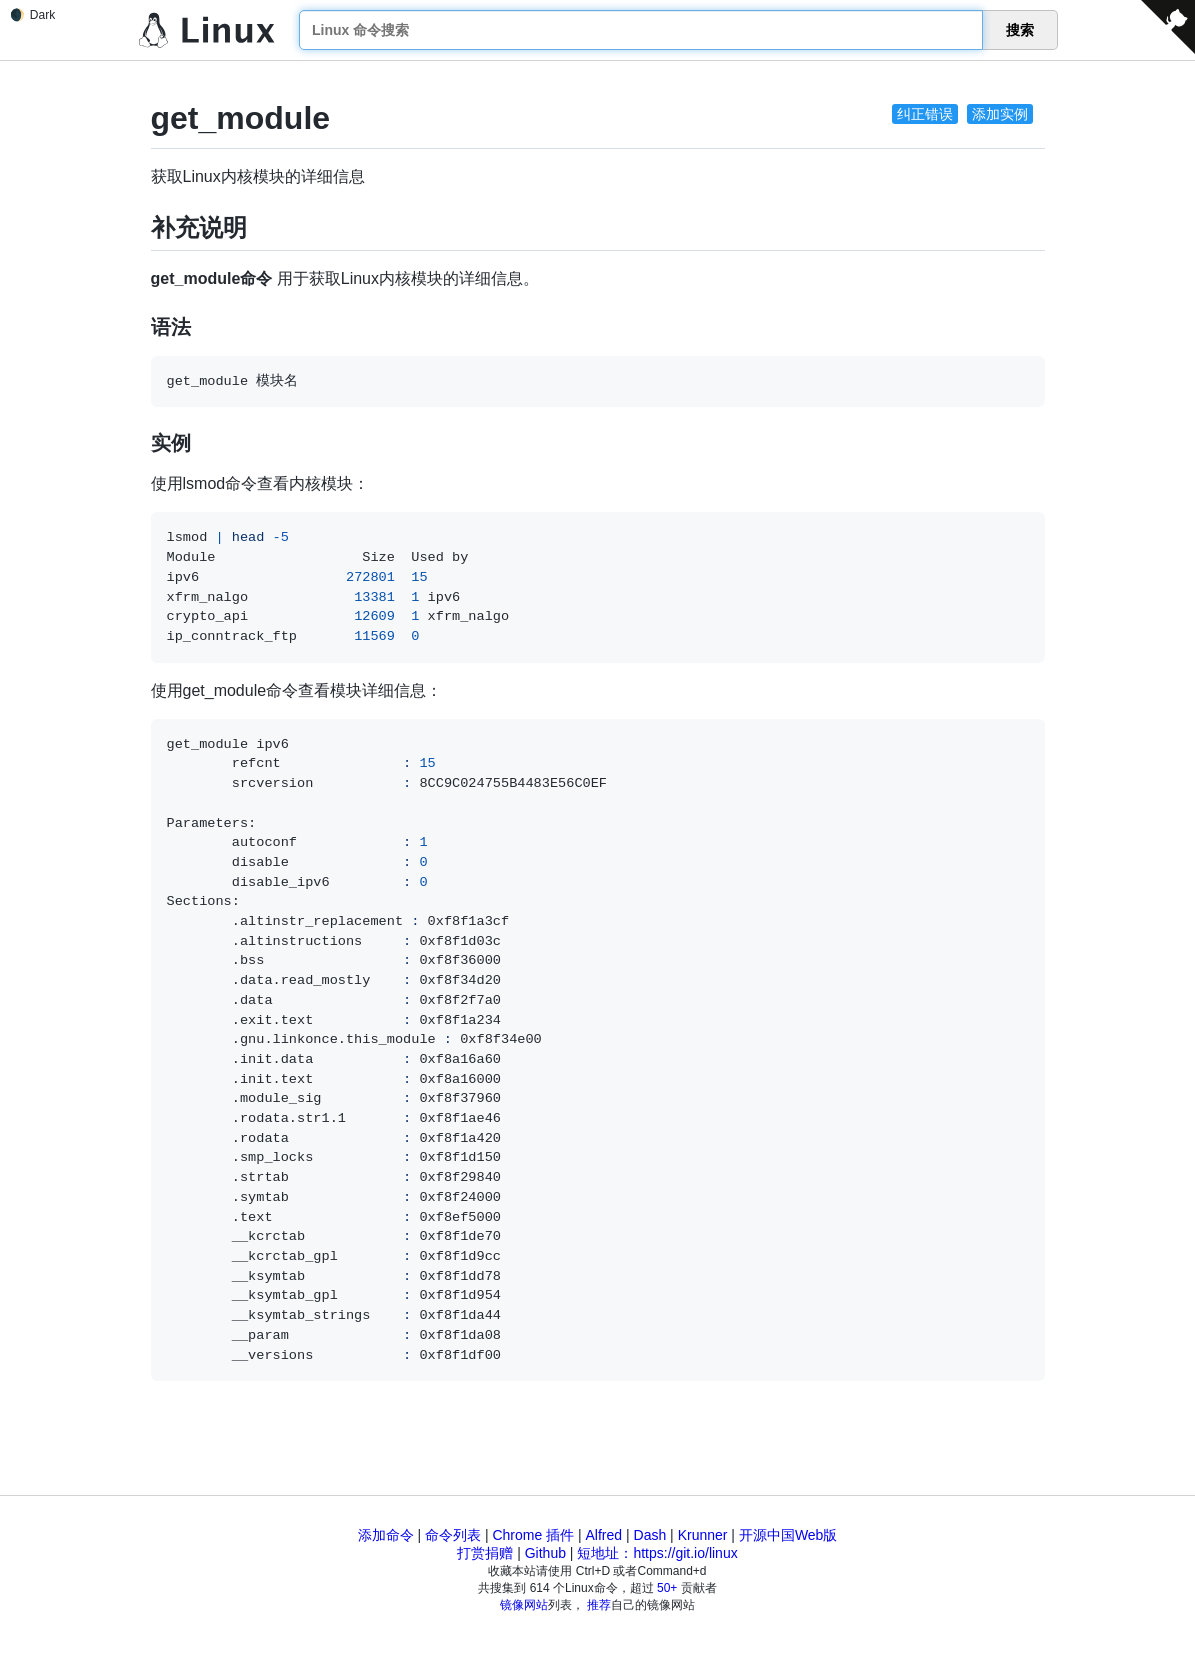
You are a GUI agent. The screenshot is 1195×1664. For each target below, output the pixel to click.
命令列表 (453, 1535)
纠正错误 (925, 114)
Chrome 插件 (533, 1535)
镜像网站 (524, 1605)
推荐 (599, 1605)
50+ (667, 1588)
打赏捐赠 (485, 1553)
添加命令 (386, 1535)
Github (545, 1553)
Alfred (604, 1535)
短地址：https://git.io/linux (657, 1553)
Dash (650, 1535)
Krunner (703, 1535)
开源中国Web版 (788, 1535)
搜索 (1020, 30)
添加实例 (1000, 114)
